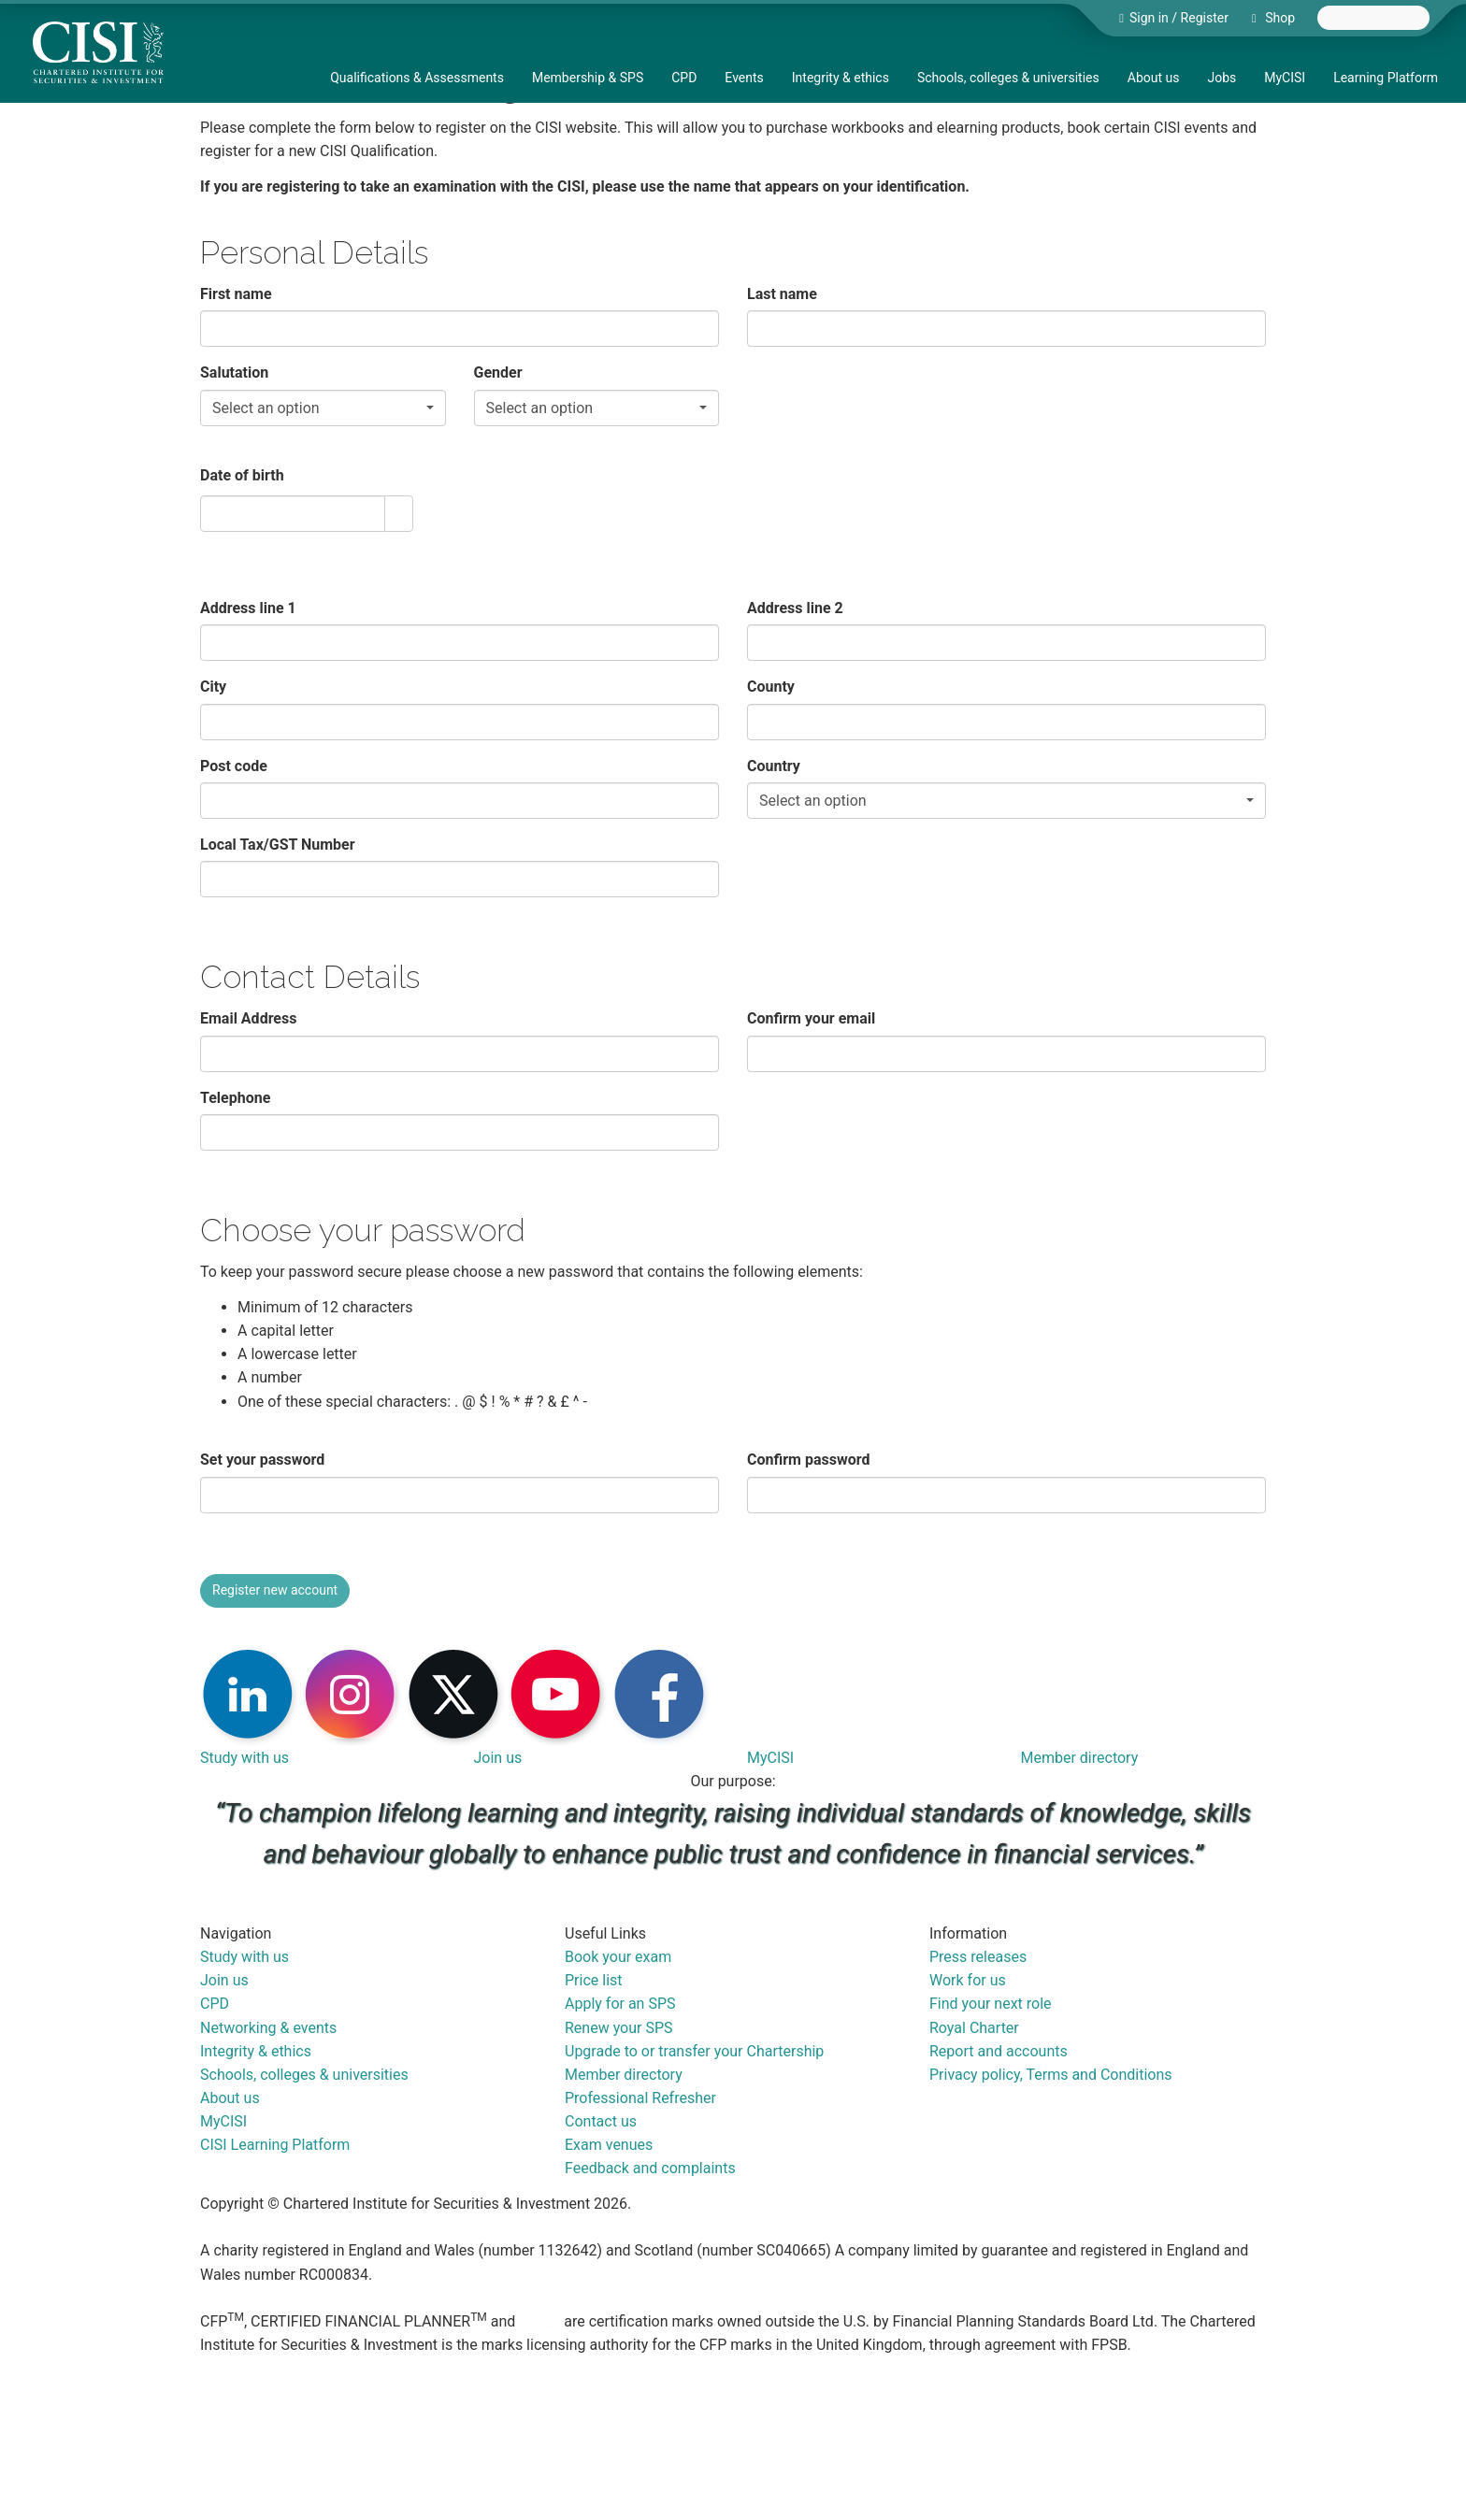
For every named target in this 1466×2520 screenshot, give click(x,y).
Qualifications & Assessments (417, 77)
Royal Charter (974, 2028)
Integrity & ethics (840, 77)
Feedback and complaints (650, 2168)
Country (773, 766)
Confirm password (808, 1459)
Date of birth (242, 475)
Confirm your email (811, 1018)
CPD (684, 77)
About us (1154, 77)
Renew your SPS (619, 2028)
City (213, 686)
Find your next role (990, 2003)
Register (1205, 17)
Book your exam (618, 1957)
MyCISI (1284, 77)
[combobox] (1373, 18)
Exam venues (609, 2145)
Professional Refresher (640, 2098)
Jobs (1221, 77)
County (771, 686)
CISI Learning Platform (275, 2145)
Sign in (1149, 17)
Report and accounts (998, 2051)
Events (744, 77)
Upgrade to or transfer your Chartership (694, 2051)
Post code (233, 766)
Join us (498, 1758)
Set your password (262, 1459)
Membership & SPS (587, 77)
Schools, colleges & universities (1008, 77)
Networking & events (268, 2028)
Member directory (1080, 1758)
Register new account (275, 1589)
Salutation (234, 372)
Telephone (235, 1098)
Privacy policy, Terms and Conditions (1050, 2074)
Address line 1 (248, 608)
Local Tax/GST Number (277, 844)
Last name (782, 294)
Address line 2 (795, 608)
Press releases (978, 1957)
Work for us (967, 1980)
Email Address (248, 1018)
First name (236, 294)
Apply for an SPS (620, 2003)
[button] (398, 513)
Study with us (244, 1758)
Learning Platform (1385, 77)
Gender (498, 372)
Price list (594, 1980)
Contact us (601, 2121)
